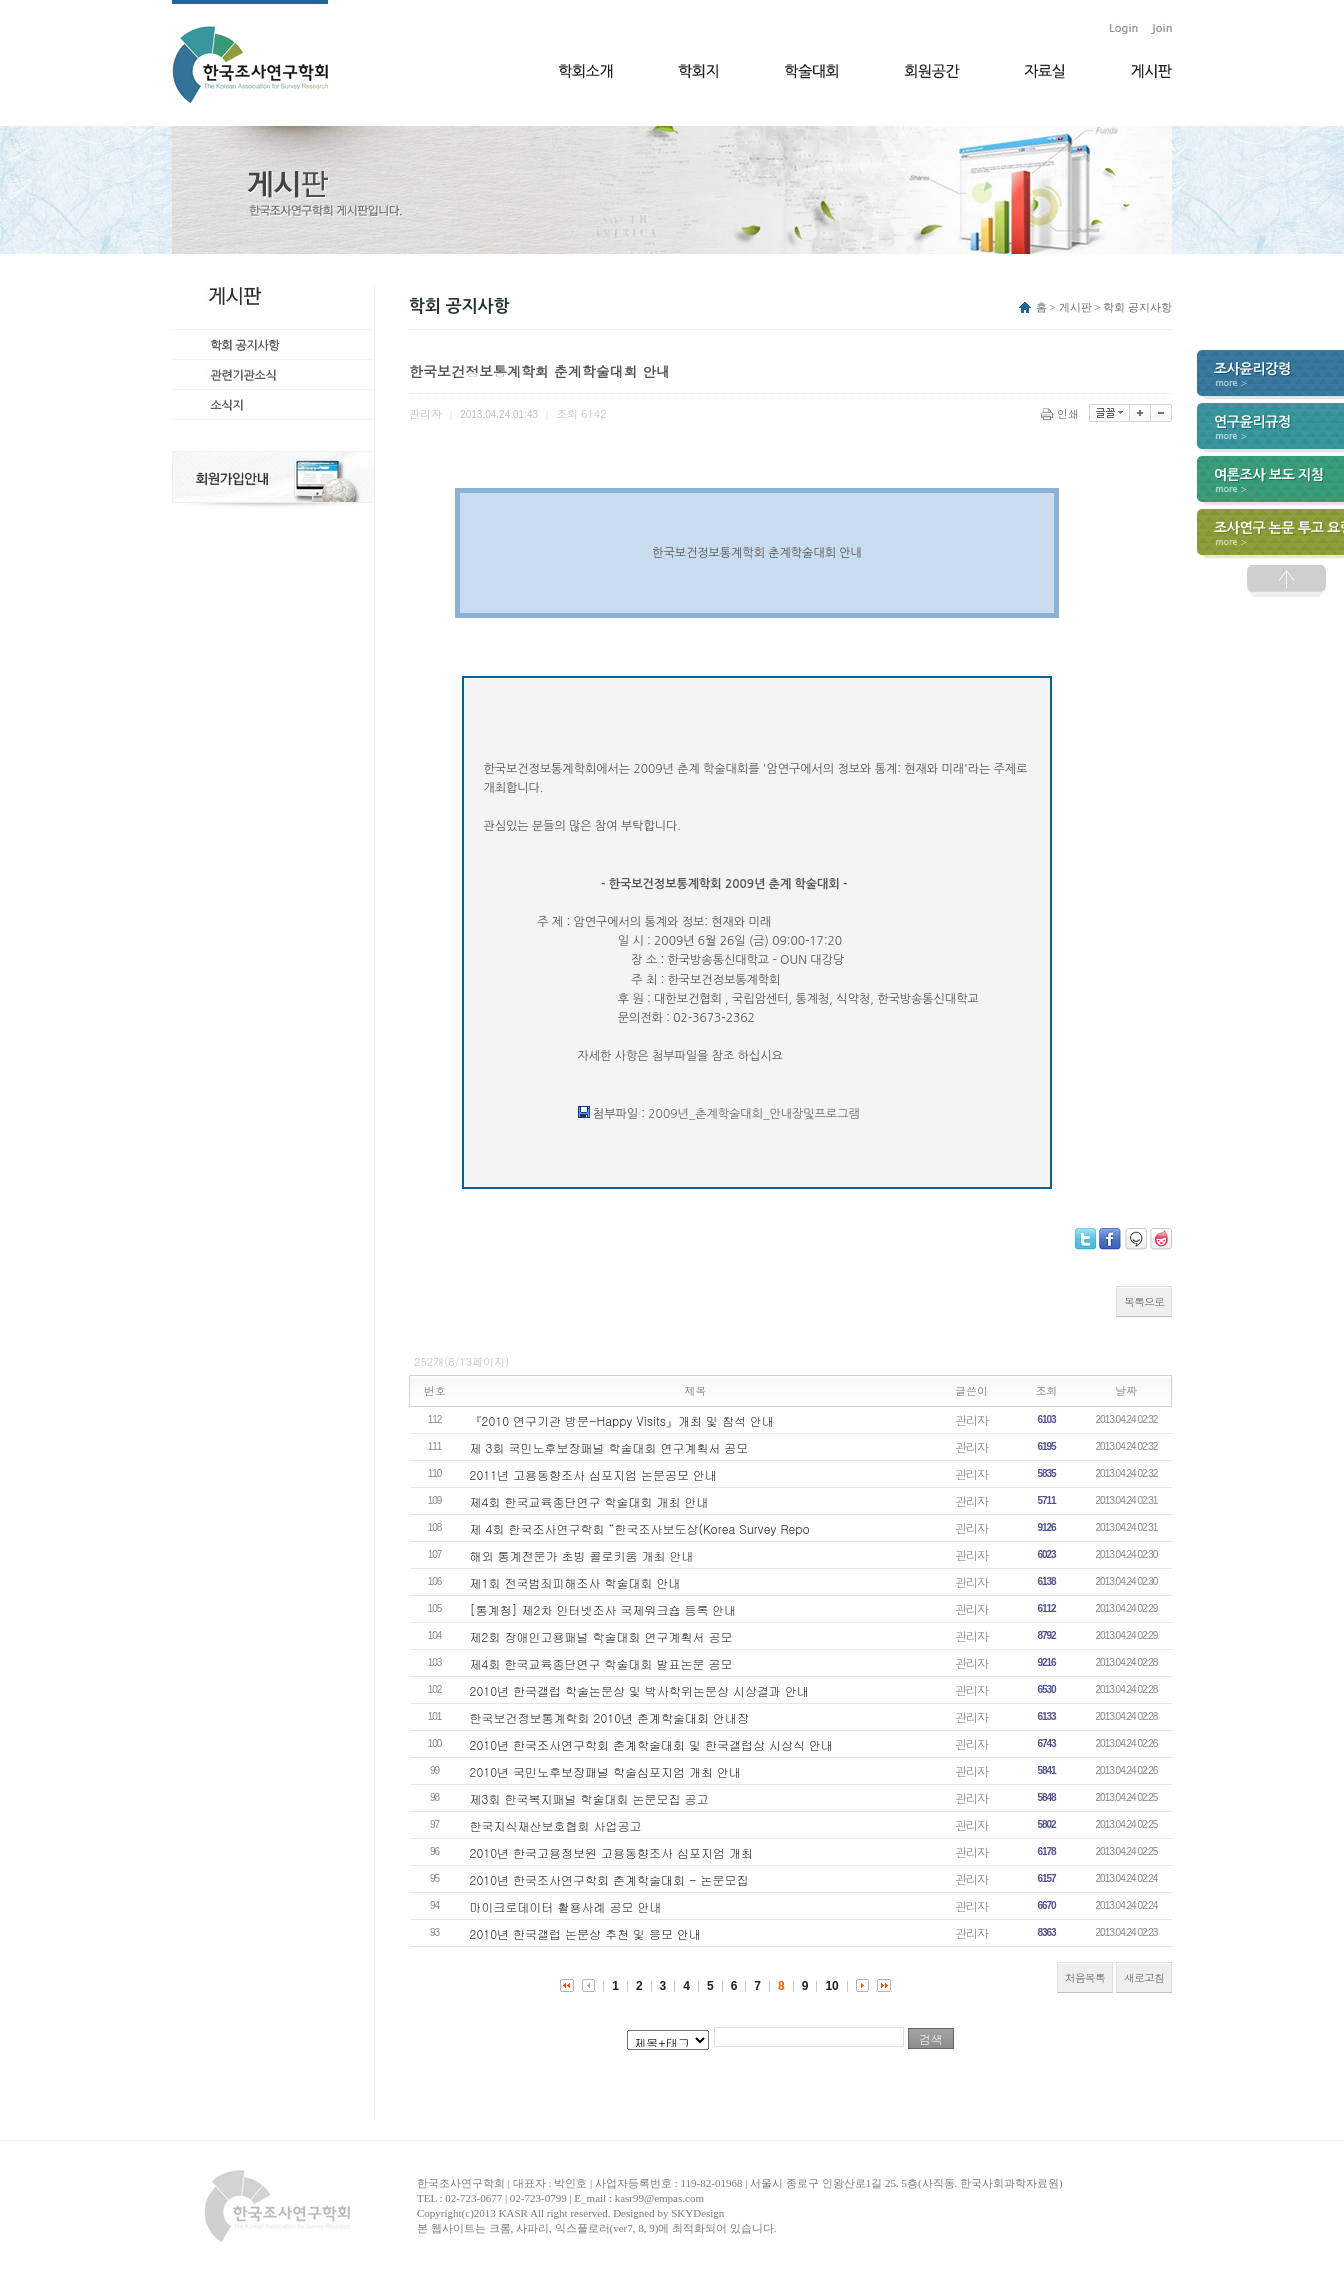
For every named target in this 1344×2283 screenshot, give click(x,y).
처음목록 (1085, 1977)
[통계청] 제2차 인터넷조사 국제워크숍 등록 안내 (603, 1609)
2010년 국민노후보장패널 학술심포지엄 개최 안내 (606, 1771)
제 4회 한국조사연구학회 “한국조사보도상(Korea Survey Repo (640, 1528)
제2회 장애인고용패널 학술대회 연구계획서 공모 (601, 1636)
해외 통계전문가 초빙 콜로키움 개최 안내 (582, 1555)
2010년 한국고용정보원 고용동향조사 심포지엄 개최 (612, 1852)
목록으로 (1144, 1301)
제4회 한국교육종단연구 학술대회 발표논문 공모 (601, 1663)
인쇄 (1061, 413)
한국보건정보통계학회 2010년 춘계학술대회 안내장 (610, 1717)
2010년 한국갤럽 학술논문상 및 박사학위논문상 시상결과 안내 (640, 1690)
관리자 (971, 1419)
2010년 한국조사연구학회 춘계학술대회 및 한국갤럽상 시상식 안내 (652, 1744)
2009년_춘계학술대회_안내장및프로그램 (753, 1114)
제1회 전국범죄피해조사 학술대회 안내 (575, 1582)
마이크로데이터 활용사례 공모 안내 (566, 1906)
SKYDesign (697, 2213)
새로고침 (1144, 1977)
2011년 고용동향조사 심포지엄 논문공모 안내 (594, 1474)
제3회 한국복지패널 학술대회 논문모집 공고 (589, 1798)
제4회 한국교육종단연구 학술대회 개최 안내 (589, 1501)
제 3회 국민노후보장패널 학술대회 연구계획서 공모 (609, 1447)
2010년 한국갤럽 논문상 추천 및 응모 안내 (586, 1933)
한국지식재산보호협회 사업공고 (556, 1825)
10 (831, 1986)
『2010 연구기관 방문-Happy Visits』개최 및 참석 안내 (622, 1420)
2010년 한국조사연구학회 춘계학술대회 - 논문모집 (609, 1879)
